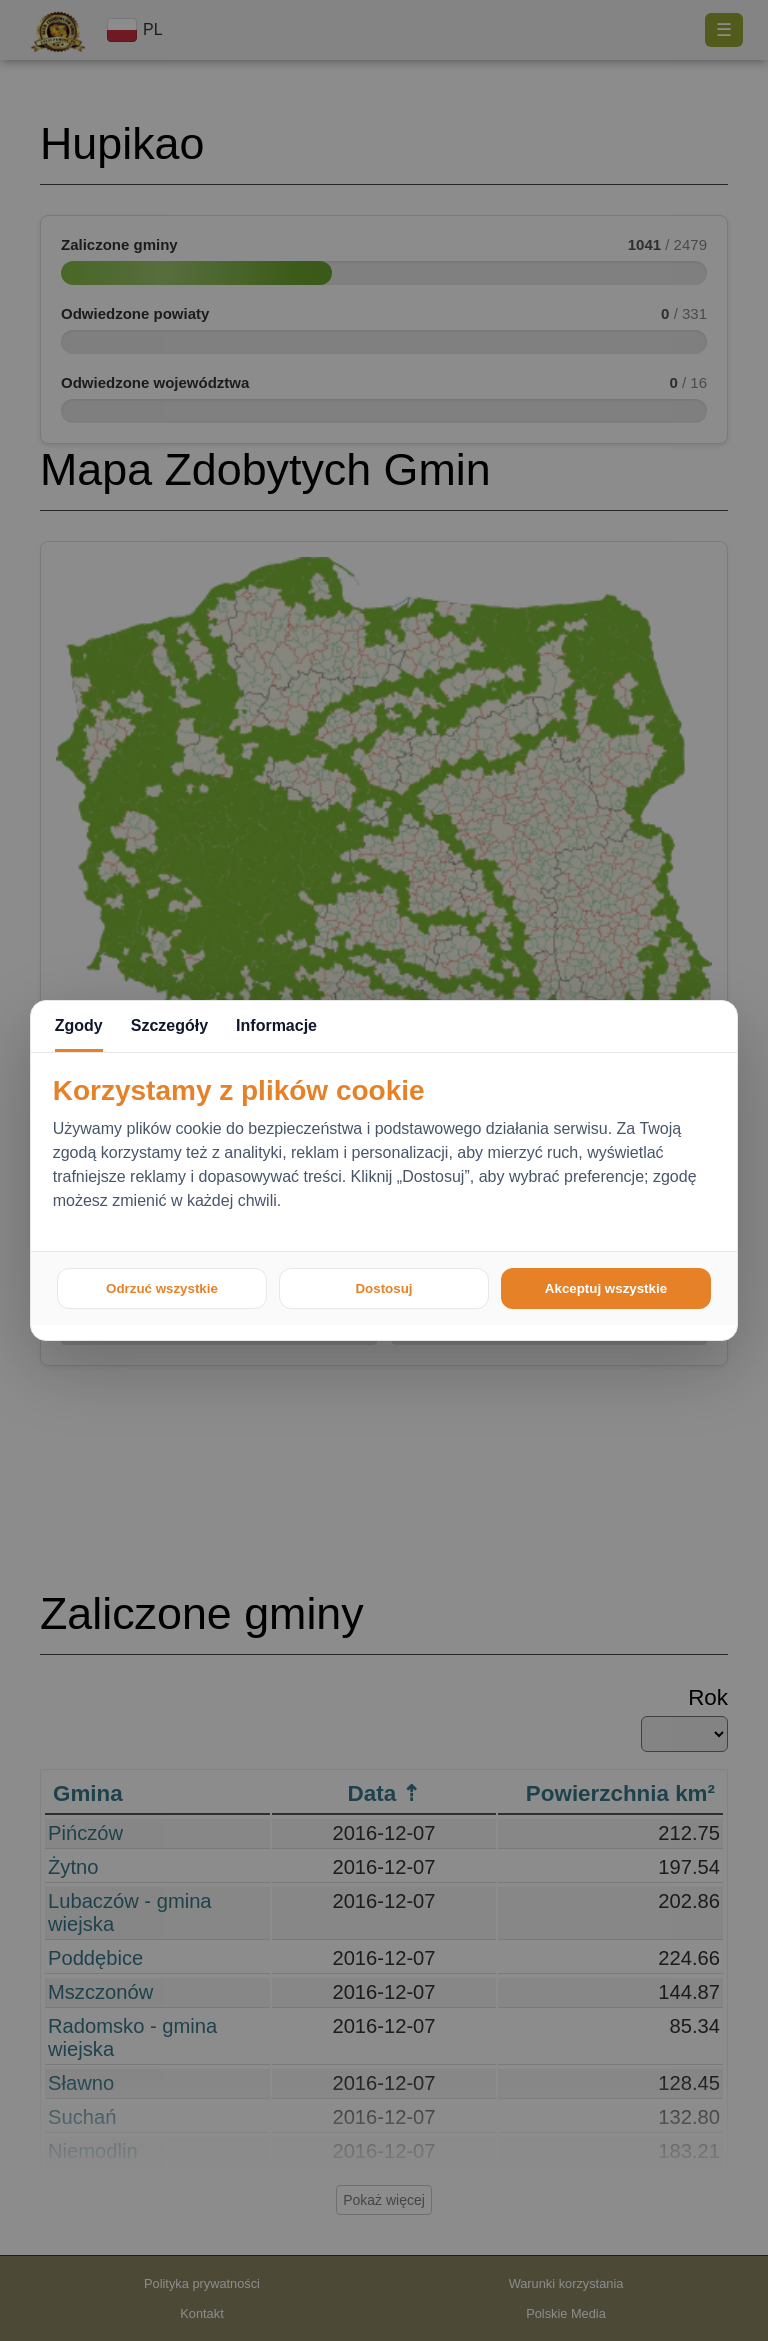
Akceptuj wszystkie (606, 1288)
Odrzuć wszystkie (162, 1288)
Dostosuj (383, 1288)
